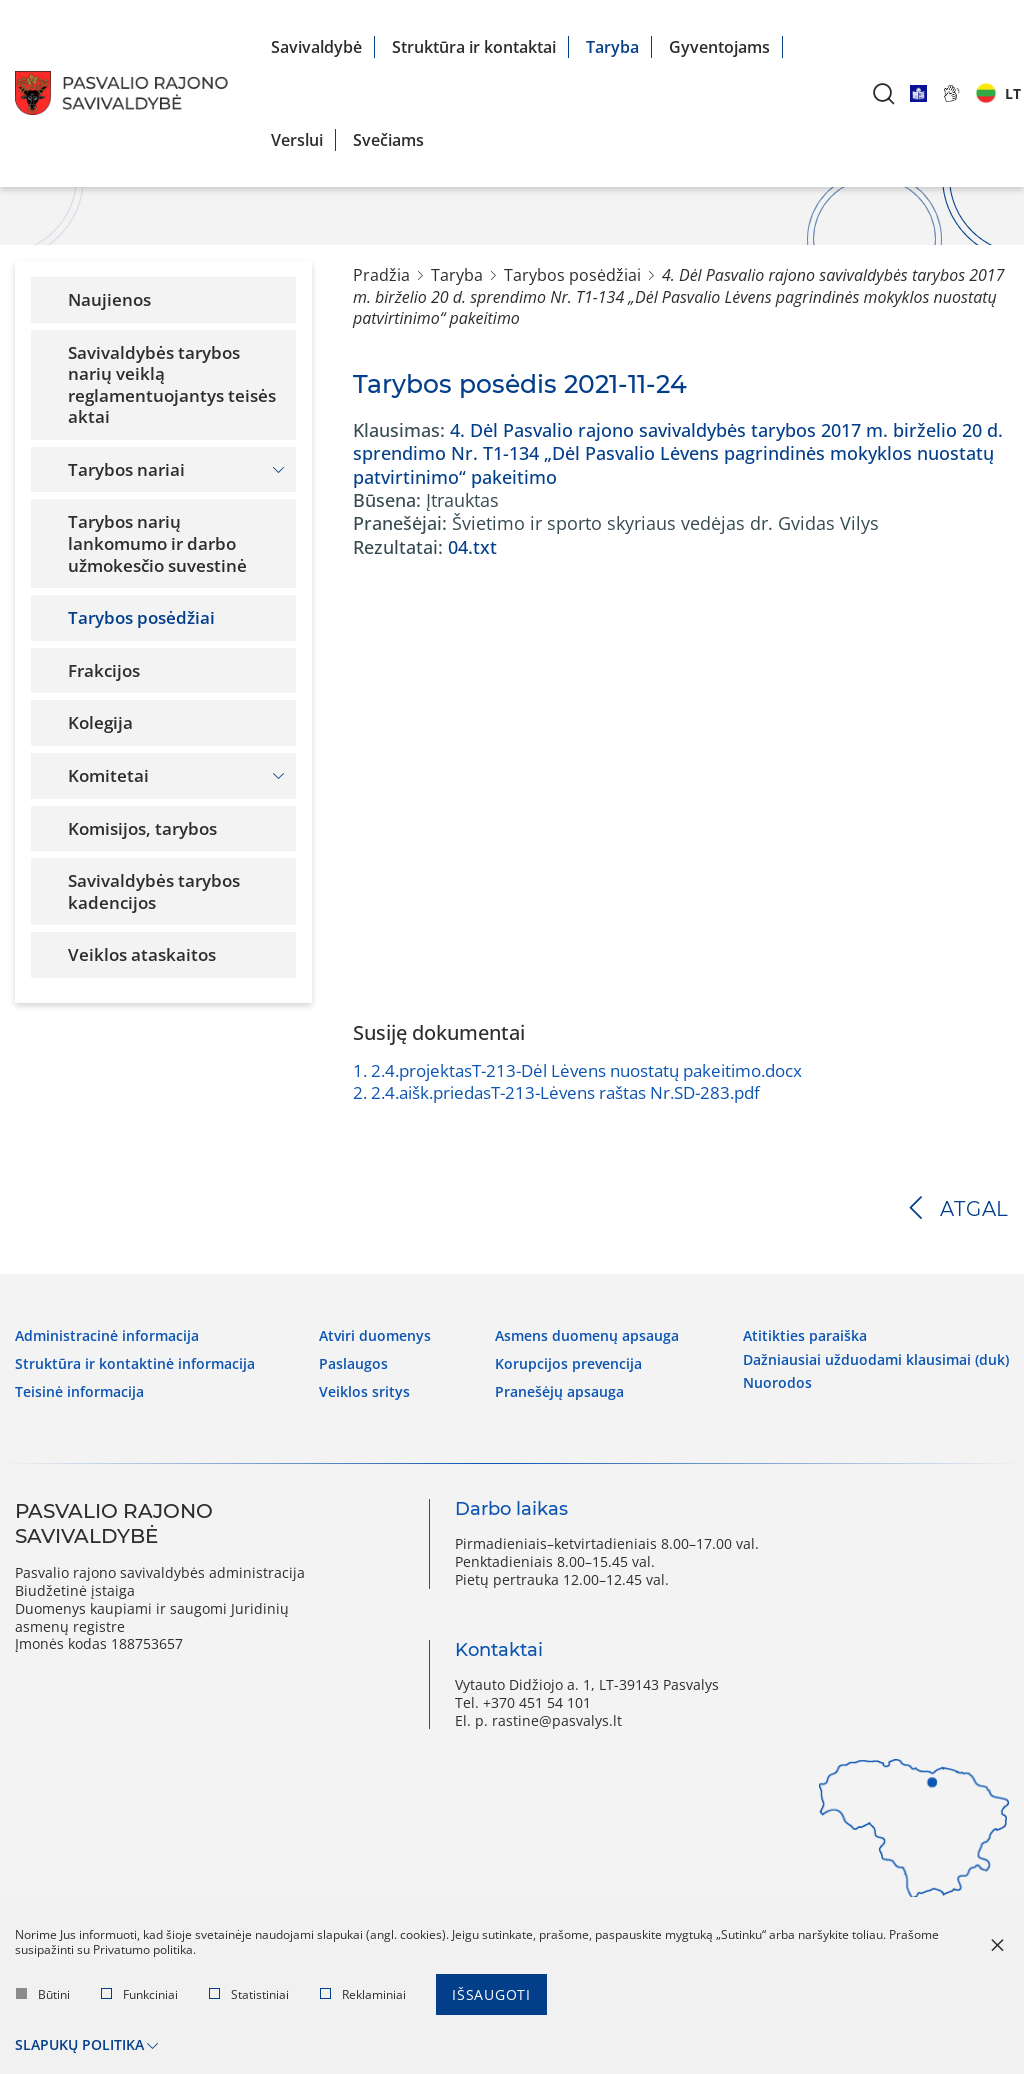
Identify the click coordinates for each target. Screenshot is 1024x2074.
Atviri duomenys (375, 1335)
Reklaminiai (363, 1995)
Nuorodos (777, 1381)
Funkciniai (139, 1995)
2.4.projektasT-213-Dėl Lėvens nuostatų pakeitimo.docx (577, 1070)
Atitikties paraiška (805, 1335)
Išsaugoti (491, 1995)
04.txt (472, 547)
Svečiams (388, 140)
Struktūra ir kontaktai (474, 47)
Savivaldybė (316, 47)
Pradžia (381, 275)
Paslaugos (353, 1363)
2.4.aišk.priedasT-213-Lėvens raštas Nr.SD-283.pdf (556, 1092)
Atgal (974, 1209)
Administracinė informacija (107, 1335)
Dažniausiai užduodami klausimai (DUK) (876, 1358)
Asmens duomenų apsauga (587, 1335)
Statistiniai (249, 1995)
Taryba (612, 47)
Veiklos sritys (364, 1391)
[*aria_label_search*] (884, 93)
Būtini (43, 1995)
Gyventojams (719, 47)
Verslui (297, 140)
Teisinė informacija (79, 1391)
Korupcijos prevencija (568, 1363)
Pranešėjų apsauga (559, 1391)
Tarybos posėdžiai (572, 275)
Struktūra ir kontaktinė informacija (135, 1363)
